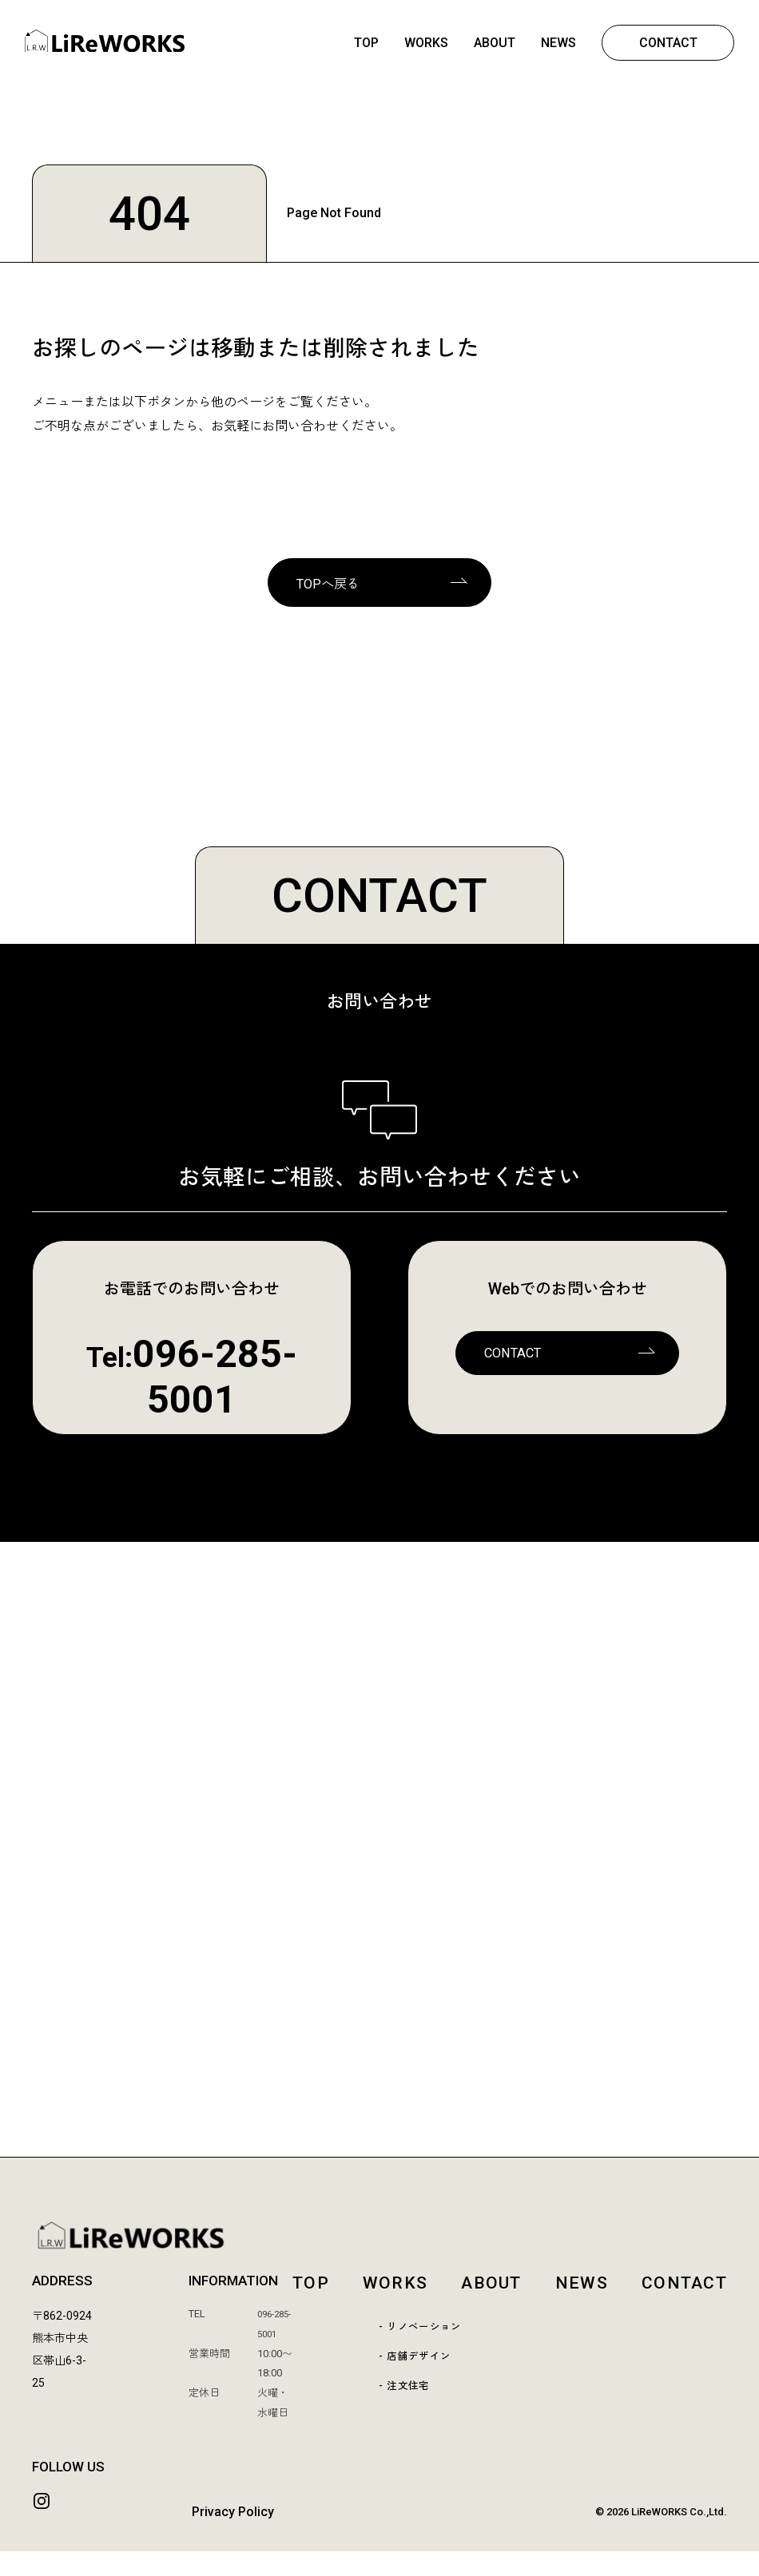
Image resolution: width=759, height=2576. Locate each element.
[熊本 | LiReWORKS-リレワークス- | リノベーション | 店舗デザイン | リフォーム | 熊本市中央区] (105, 49)
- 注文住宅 (404, 2394)
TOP (365, 43)
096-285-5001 (215, 1380)
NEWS (557, 43)
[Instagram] (43, 2526)
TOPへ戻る (330, 587)
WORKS (425, 43)
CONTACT (667, 43)
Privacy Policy (233, 2536)
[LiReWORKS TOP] (379, 2239)
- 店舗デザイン (416, 2363)
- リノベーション (422, 2333)
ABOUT (494, 43)
